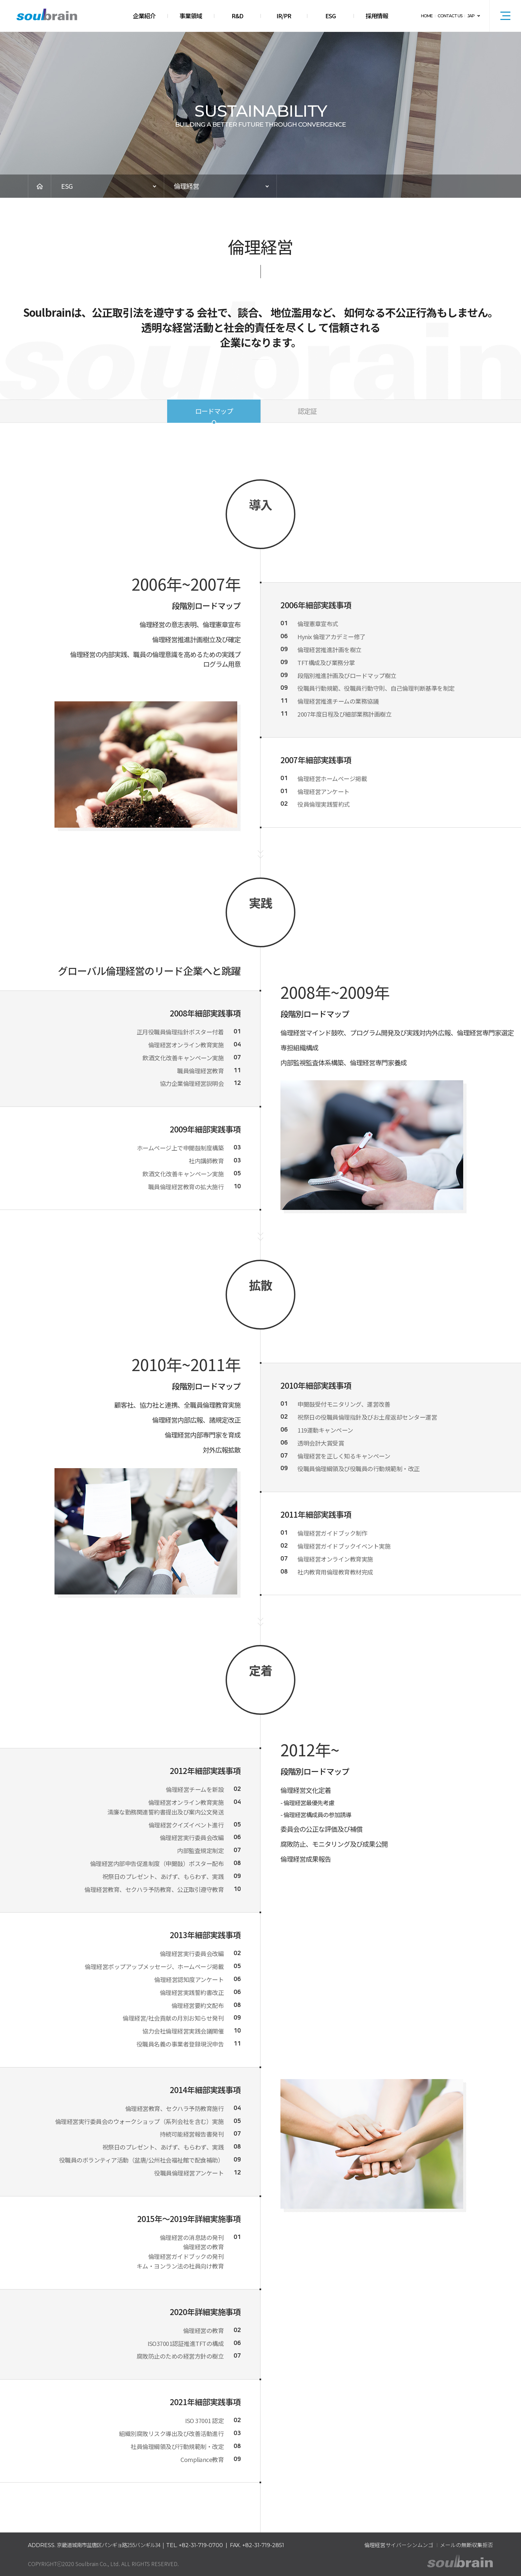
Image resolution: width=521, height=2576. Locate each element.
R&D (237, 15)
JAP (471, 15)
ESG (330, 15)
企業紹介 (144, 15)
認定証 (307, 411)
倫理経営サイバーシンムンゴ (398, 2545)
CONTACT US (450, 15)
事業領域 (190, 15)
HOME (427, 15)
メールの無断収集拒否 (466, 2545)
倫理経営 (186, 186)
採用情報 (376, 15)
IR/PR (283, 15)
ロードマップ (214, 411)
